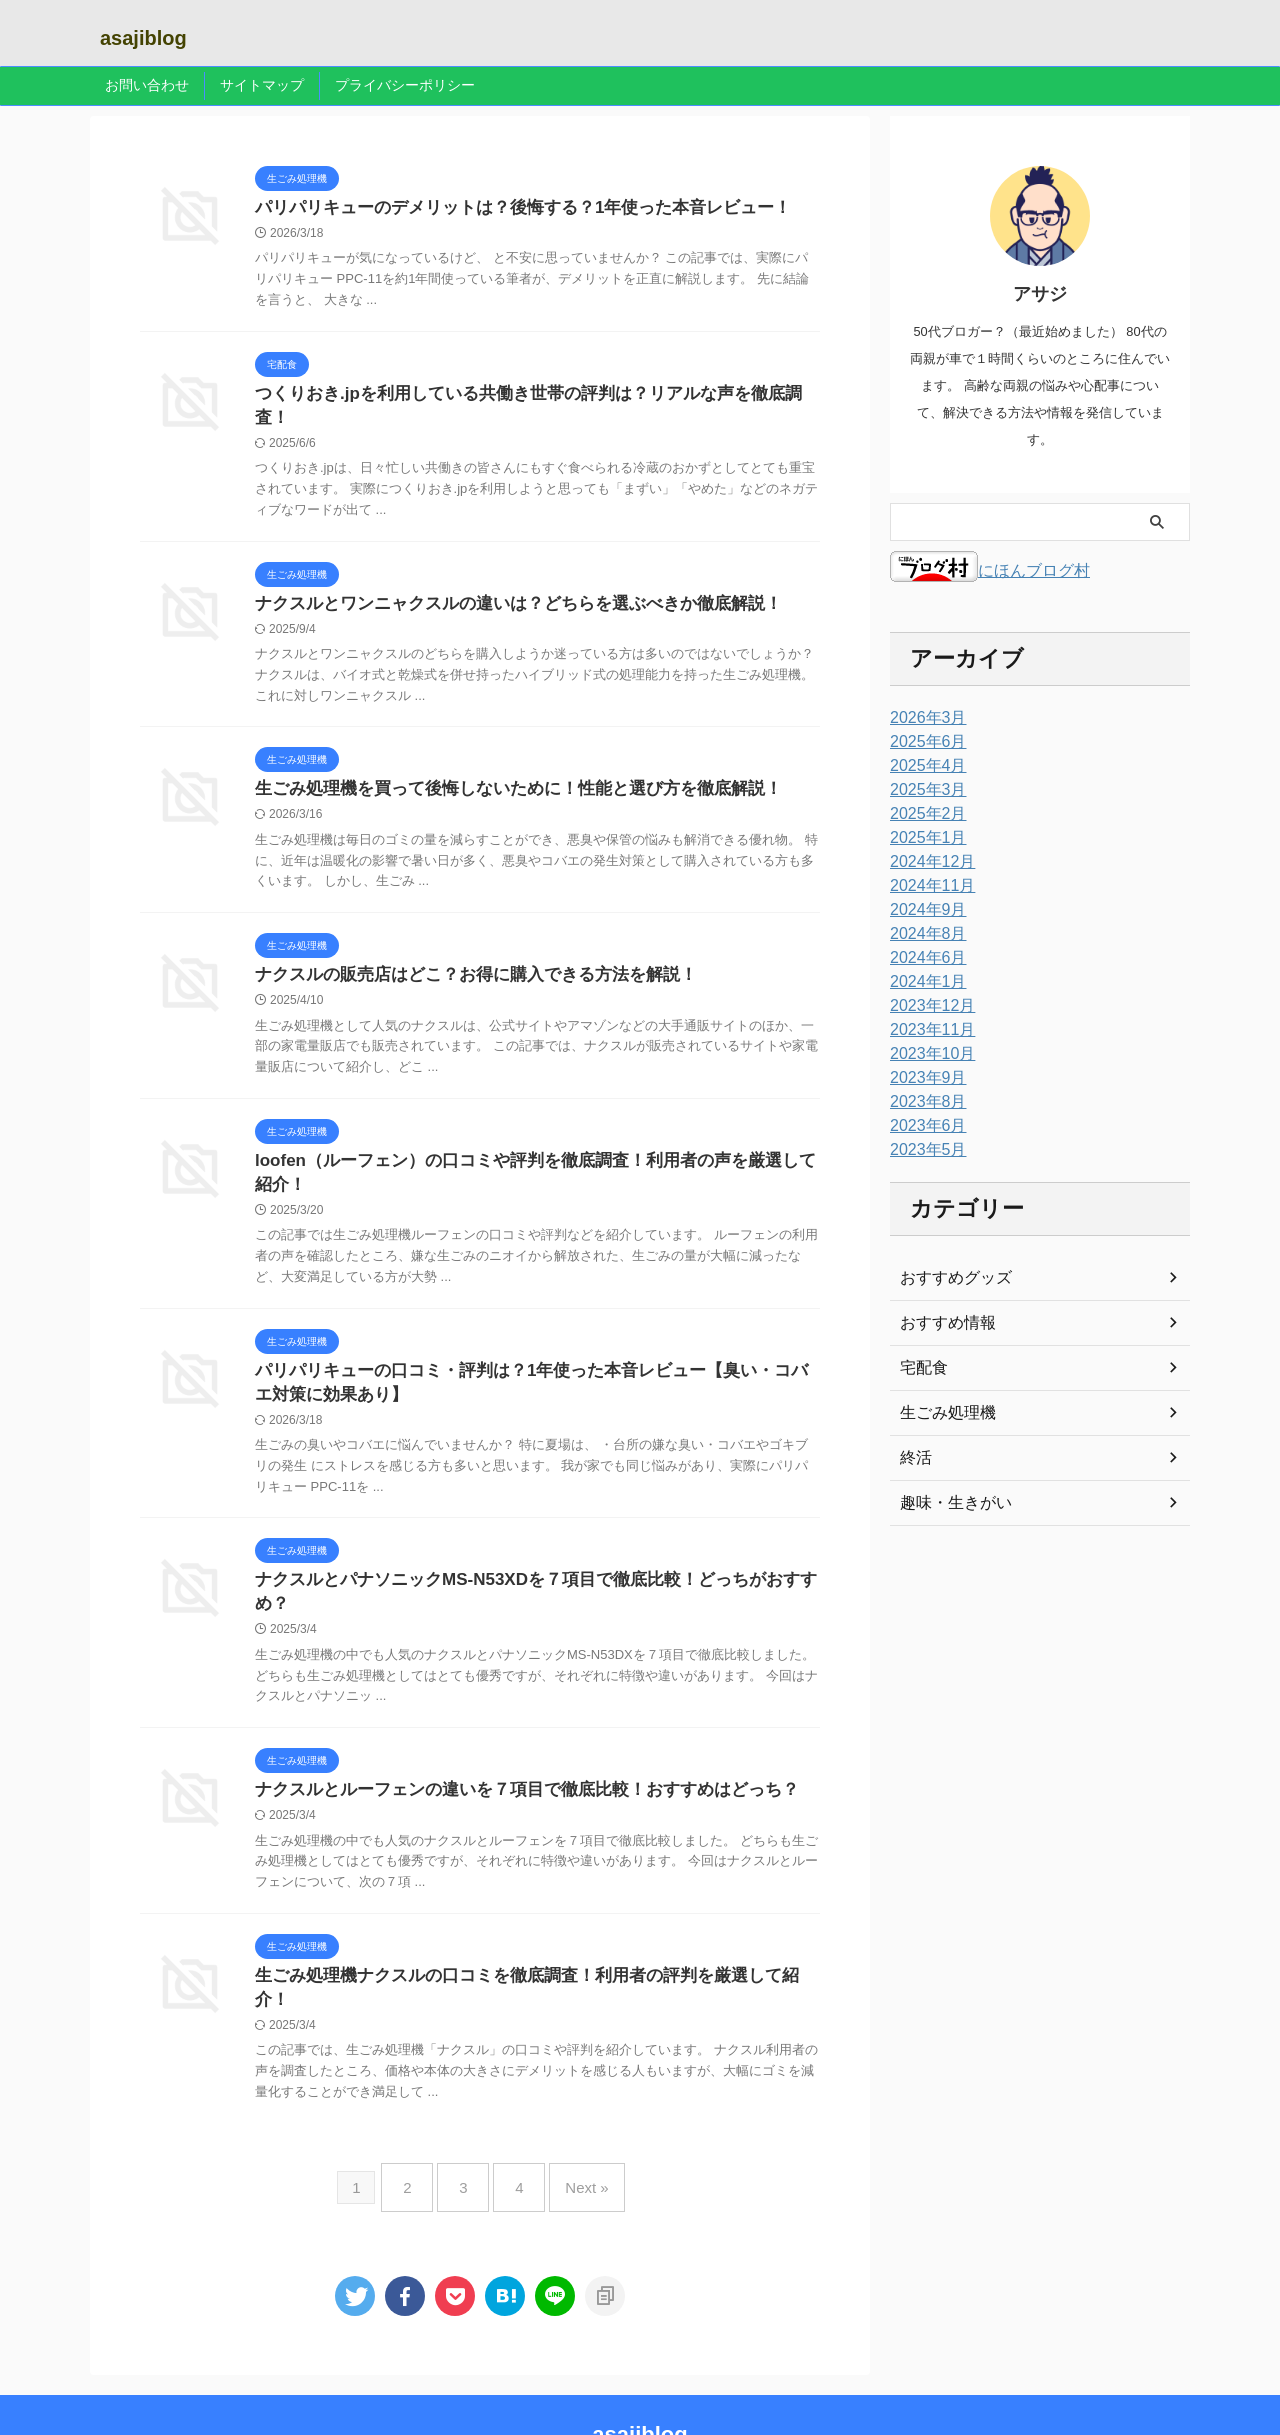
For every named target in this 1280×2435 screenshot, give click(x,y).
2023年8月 (923, 1102)
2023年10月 (927, 1054)
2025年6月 (923, 742)
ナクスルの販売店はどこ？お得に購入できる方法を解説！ (463, 959)
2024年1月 (923, 982)
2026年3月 (923, 718)
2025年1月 (923, 838)
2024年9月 (923, 910)
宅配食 (921, 1368)
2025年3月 (923, 790)
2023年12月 (927, 1006)
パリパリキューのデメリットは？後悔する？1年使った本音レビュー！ (507, 208)
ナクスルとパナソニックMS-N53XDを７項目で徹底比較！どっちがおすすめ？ (535, 1574)
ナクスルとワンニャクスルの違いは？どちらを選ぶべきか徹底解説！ (503, 584)
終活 (914, 1458)
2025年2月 (923, 814)
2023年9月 (923, 1078)
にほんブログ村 (990, 570)
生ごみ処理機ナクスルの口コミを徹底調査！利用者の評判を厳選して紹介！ (527, 1950)
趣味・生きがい (949, 1503)
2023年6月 (923, 1126)
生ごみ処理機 (942, 1413)
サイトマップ (262, 85)
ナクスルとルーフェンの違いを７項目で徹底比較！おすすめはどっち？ (511, 1762)
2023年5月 (923, 1150)
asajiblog (143, 38)
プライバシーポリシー (405, 85)
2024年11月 (927, 886)
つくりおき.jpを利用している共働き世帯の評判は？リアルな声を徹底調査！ (528, 396)
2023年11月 (927, 1030)
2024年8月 (923, 934)
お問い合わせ (147, 85)
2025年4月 (923, 766)
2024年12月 (927, 862)
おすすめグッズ (949, 1278)
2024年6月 (923, 958)
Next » (571, 2131)
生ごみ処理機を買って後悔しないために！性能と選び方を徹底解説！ (503, 771)
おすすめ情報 (942, 1323)
